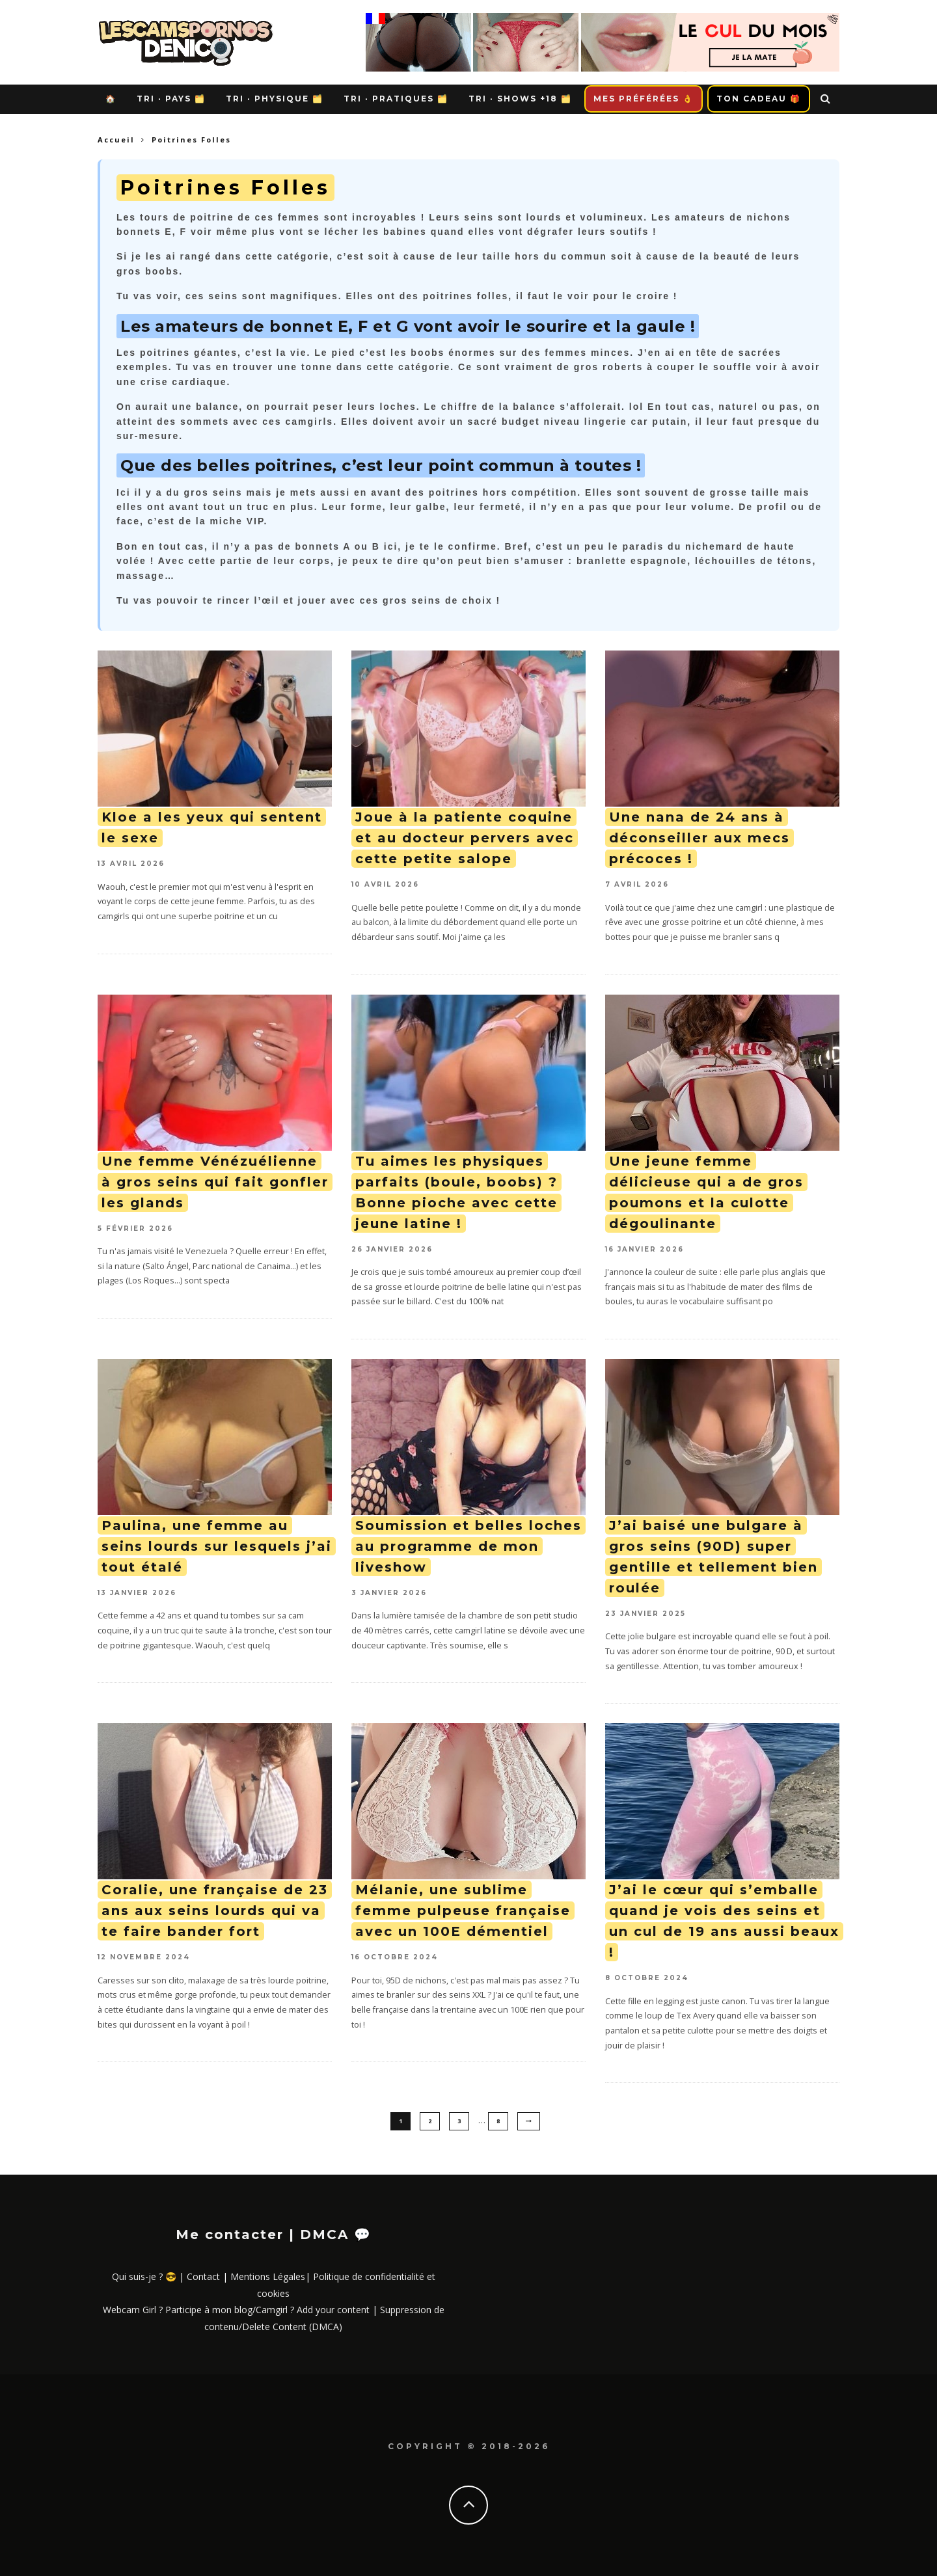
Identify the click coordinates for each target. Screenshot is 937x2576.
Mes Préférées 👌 (643, 98)
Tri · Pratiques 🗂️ (396, 98)
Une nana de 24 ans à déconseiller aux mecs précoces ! (699, 837)
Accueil (116, 139)
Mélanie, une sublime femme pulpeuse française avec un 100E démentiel (463, 1910)
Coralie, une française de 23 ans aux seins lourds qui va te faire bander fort (215, 1910)
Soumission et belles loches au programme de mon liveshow (468, 1546)
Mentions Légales (267, 2276)
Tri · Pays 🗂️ (171, 98)
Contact (203, 2276)
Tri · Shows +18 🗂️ (520, 98)
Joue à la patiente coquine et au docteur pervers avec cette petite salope (464, 837)
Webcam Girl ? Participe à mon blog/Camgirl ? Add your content (236, 2309)
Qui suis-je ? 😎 (144, 2276)
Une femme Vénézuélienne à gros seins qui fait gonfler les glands (215, 1182)
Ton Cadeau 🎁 (758, 98)
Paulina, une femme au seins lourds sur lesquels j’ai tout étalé (217, 1546)
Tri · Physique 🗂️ (274, 98)
